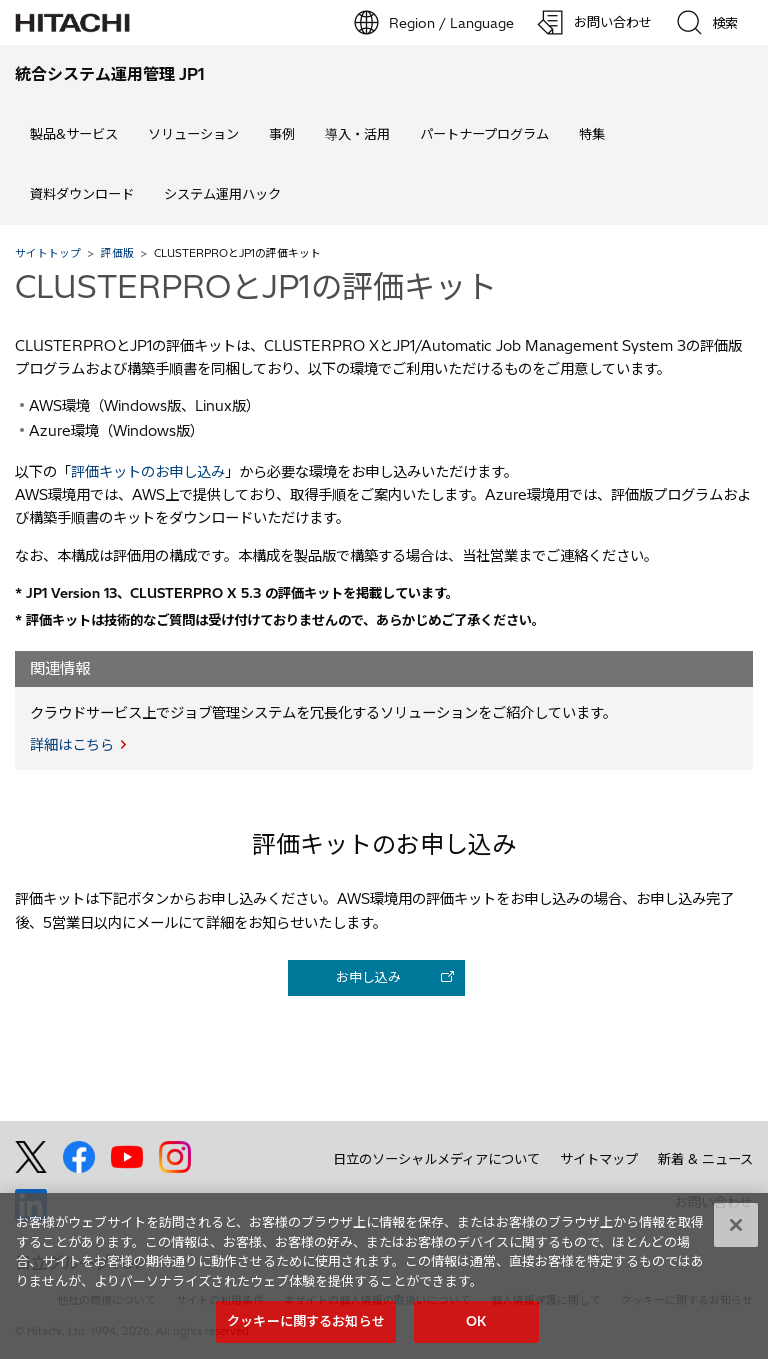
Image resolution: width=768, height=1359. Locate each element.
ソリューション (193, 134)
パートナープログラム (484, 134)
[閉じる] (736, 1278)
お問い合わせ (714, 1202)
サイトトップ (48, 253)
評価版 (117, 253)
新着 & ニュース (705, 1159)
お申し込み (368, 977)
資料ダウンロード (82, 194)
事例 (282, 134)
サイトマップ (599, 1159)
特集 (592, 134)
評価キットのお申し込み (148, 472)
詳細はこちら (72, 745)
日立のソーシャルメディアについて (436, 1159)
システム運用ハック (222, 194)
